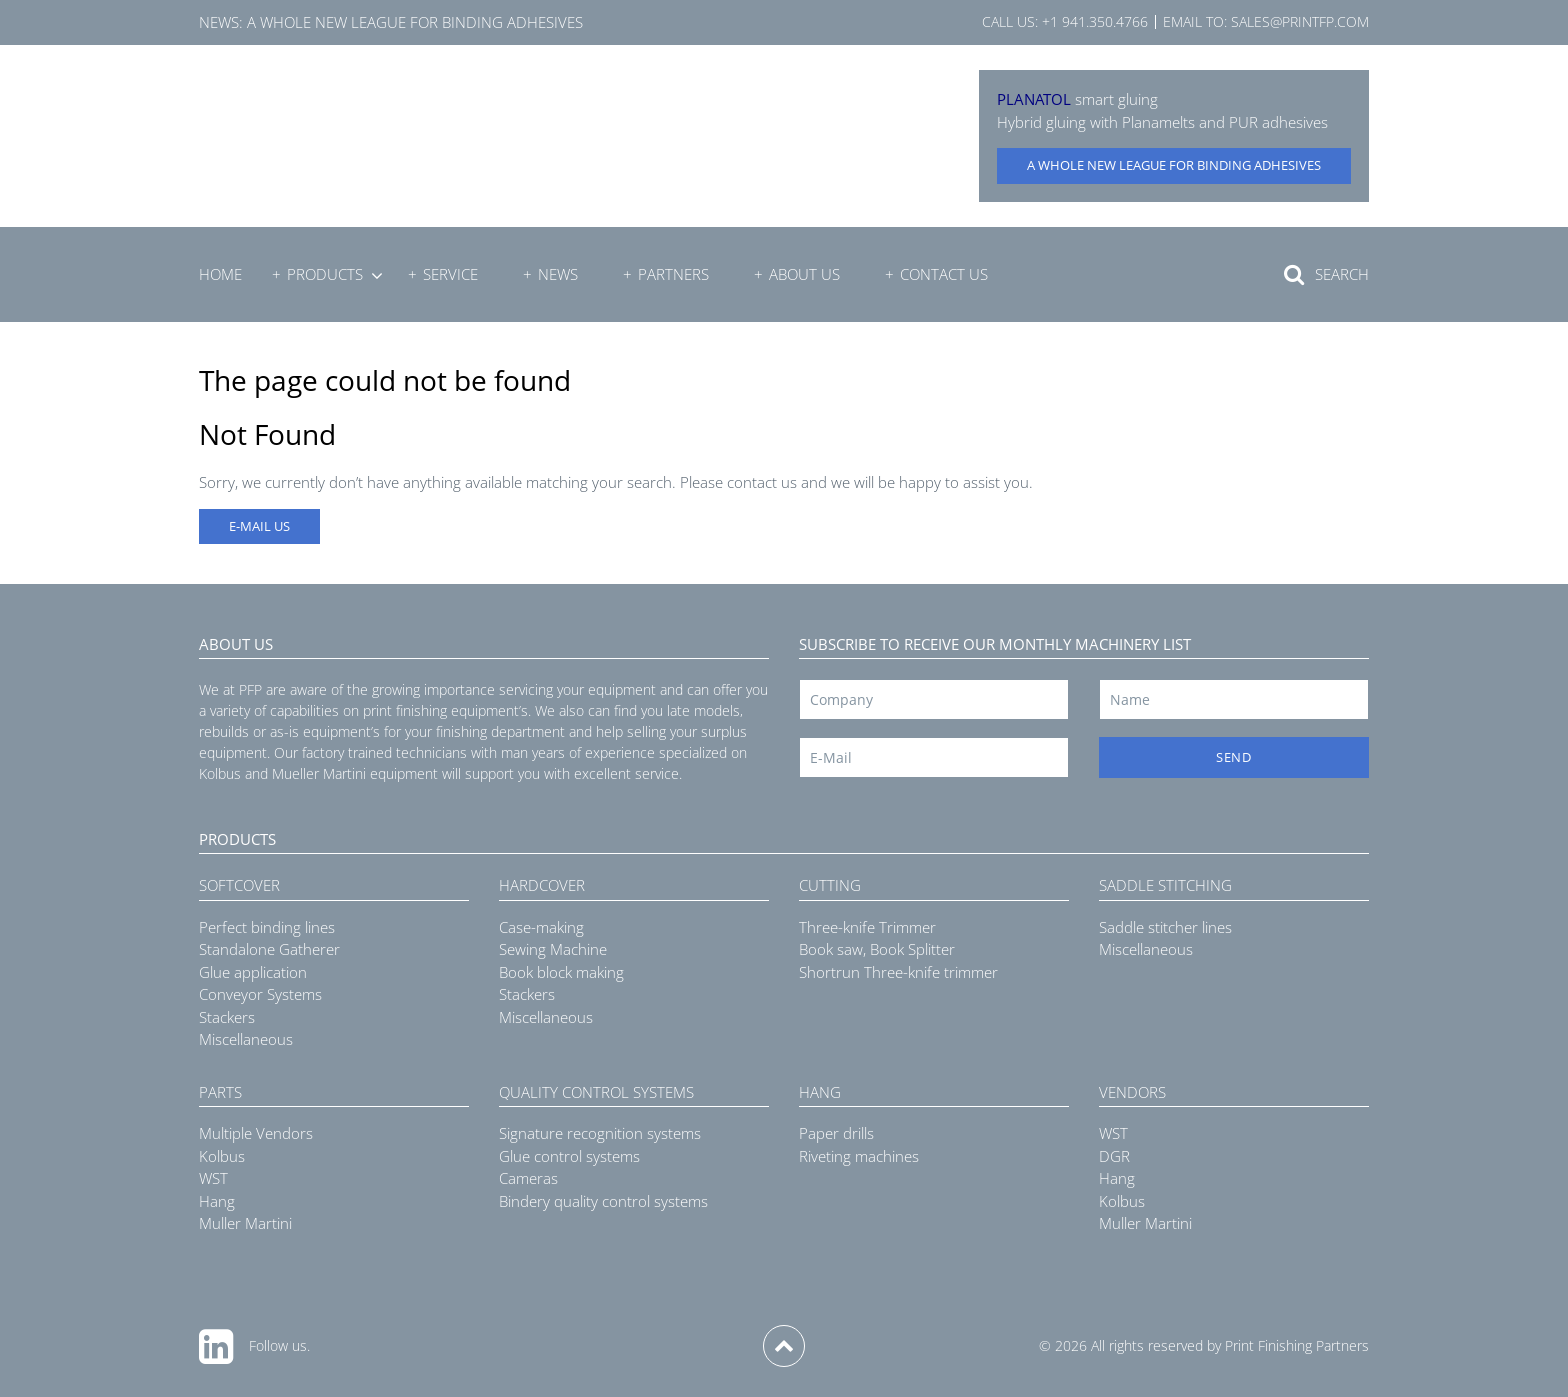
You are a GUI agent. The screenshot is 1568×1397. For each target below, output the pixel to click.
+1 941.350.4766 (1095, 21)
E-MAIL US (259, 526)
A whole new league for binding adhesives (415, 22)
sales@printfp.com (1300, 21)
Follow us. (279, 1345)
